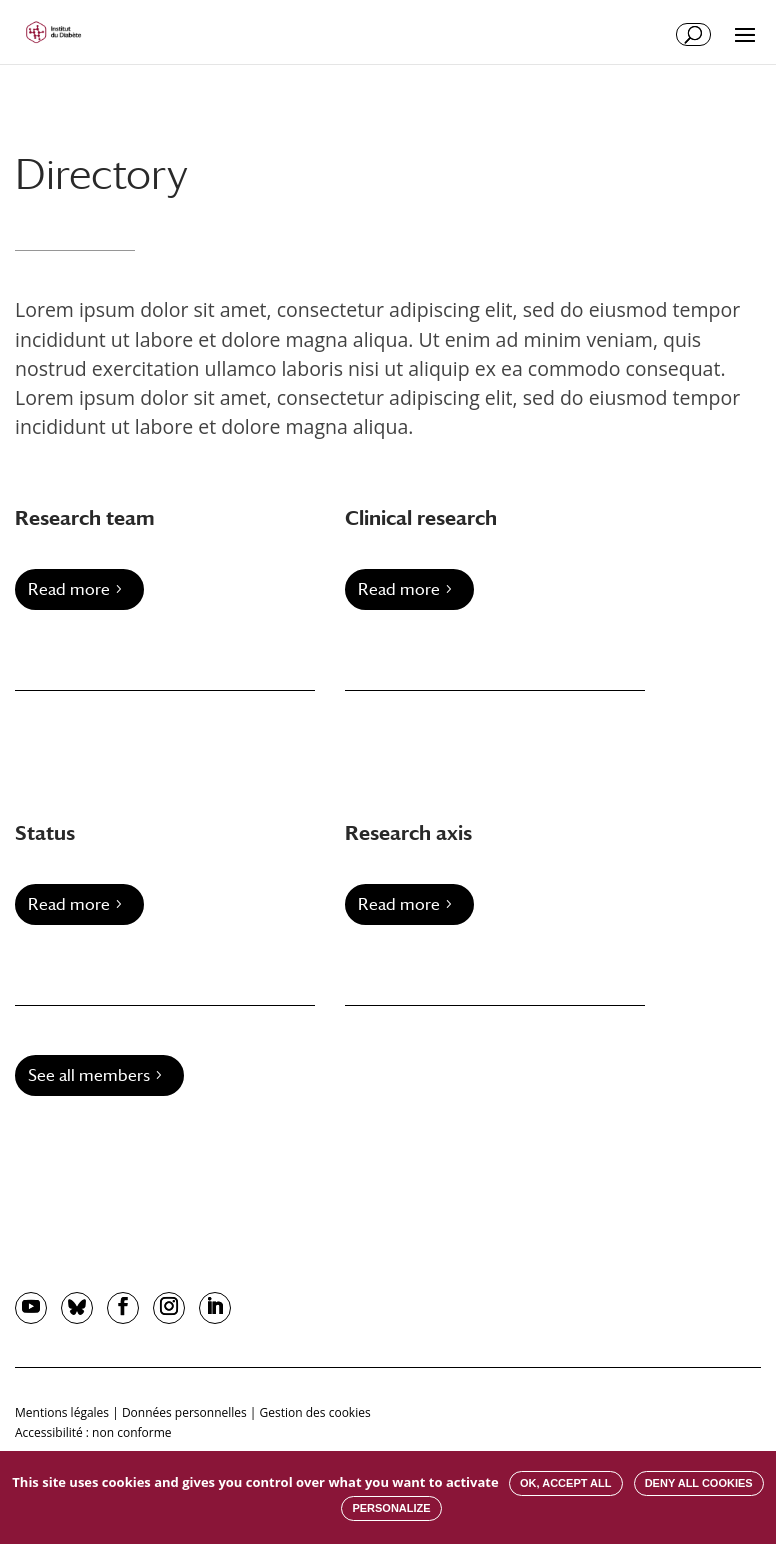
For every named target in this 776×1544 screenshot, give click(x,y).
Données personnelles (184, 1412)
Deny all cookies (699, 1483)
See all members (89, 1075)
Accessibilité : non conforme (93, 1432)
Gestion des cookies (315, 1412)
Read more (69, 589)
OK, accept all (565, 1483)
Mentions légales (62, 1412)
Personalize (391, 1508)
